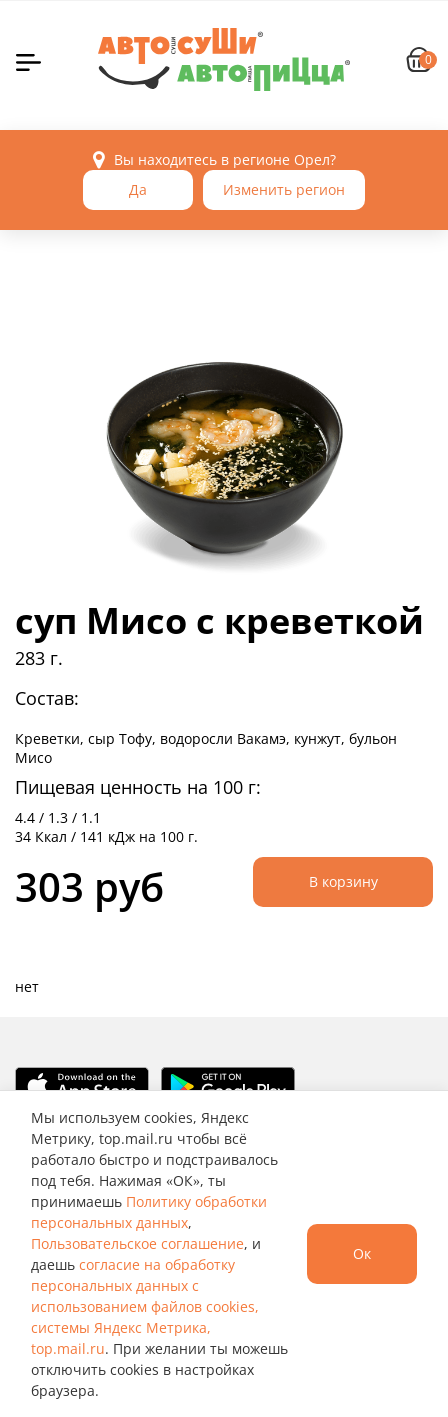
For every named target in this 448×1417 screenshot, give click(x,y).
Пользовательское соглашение (137, 1243)
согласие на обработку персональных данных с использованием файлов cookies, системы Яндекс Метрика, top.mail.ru (145, 1306)
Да (138, 189)
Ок (362, 1253)
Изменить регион (284, 189)
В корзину (343, 881)
